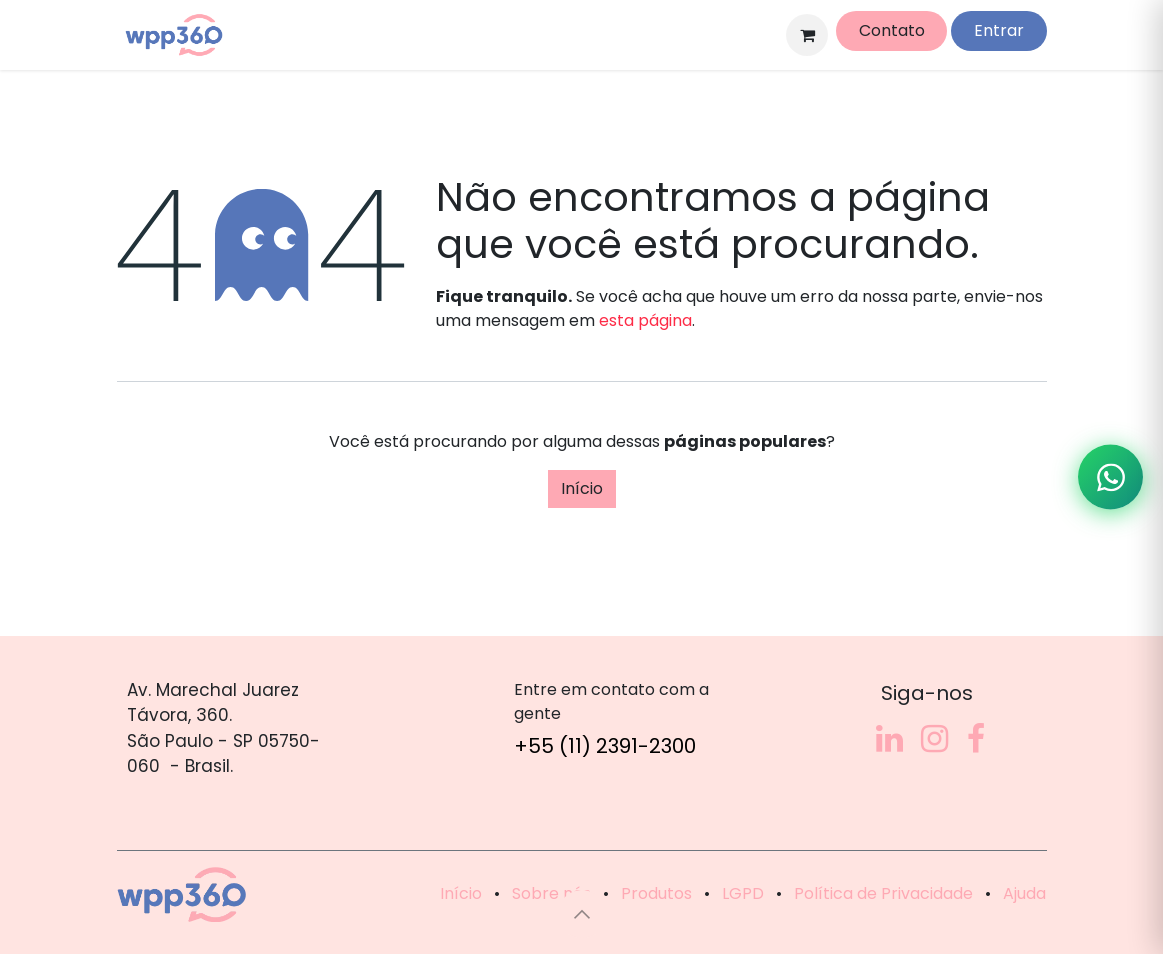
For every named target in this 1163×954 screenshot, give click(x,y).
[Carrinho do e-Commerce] (807, 35)
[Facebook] (976, 739)
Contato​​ (892, 30)
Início (582, 488)
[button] (582, 914)
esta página (645, 320)
